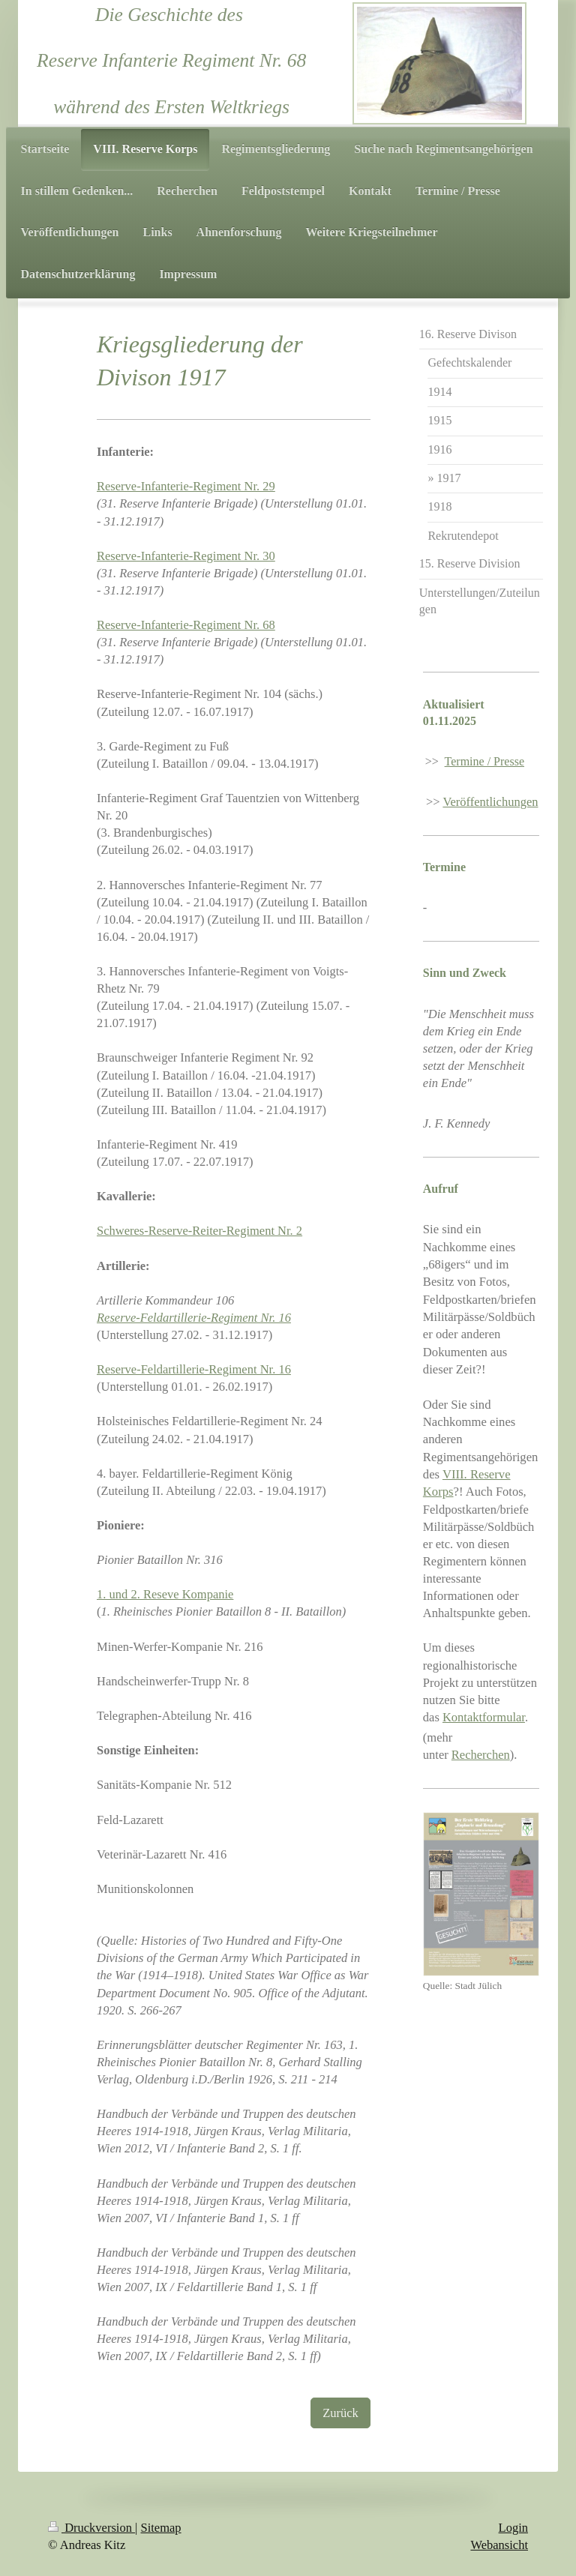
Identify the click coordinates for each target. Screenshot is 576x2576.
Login (513, 2528)
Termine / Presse (484, 761)
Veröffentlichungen (490, 802)
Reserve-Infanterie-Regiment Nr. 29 (186, 486)
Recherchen (481, 1755)
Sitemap (161, 2528)
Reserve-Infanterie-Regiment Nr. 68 (186, 625)
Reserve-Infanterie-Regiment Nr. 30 (186, 556)
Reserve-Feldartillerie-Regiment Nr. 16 (194, 1369)
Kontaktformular (483, 1717)
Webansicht (499, 2545)
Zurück (340, 2413)
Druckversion (91, 2528)
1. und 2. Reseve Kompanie (165, 1594)
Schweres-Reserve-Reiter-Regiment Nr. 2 (199, 1231)
